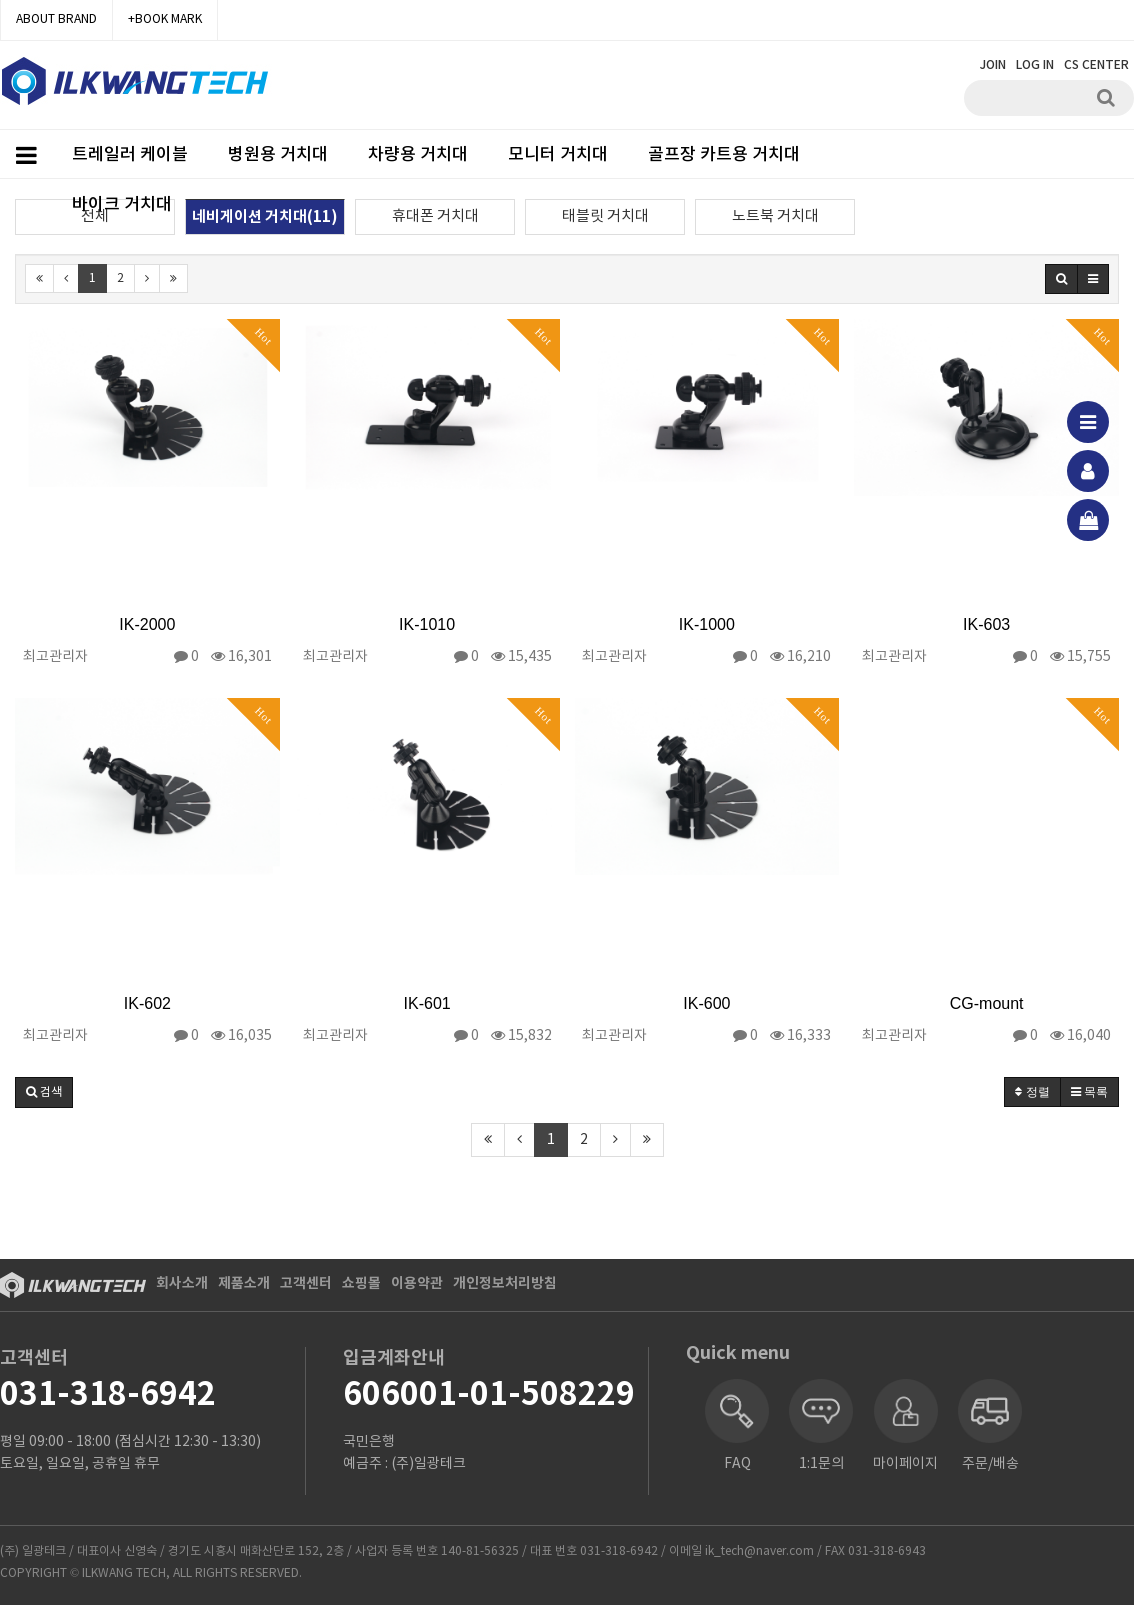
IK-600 (706, 1003)
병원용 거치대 (278, 155)
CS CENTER (1096, 65)
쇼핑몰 (361, 1283)
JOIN (993, 65)
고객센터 (306, 1283)
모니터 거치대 (558, 155)
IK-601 (427, 1003)
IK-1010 (427, 624)
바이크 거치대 (122, 205)
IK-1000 (707, 624)
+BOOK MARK (165, 19)
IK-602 (147, 1003)
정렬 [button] (1032, 1092)
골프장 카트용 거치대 (724, 155)
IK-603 (986, 624)
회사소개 (182, 1283)
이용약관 (417, 1283)
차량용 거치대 (418, 155)
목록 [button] (1089, 1092)
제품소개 (244, 1283)
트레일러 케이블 (130, 155)
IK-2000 (147, 624)
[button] (44, 1092)
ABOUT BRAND (56, 19)
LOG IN (1035, 65)
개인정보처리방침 (505, 1283)
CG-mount (987, 1003)
